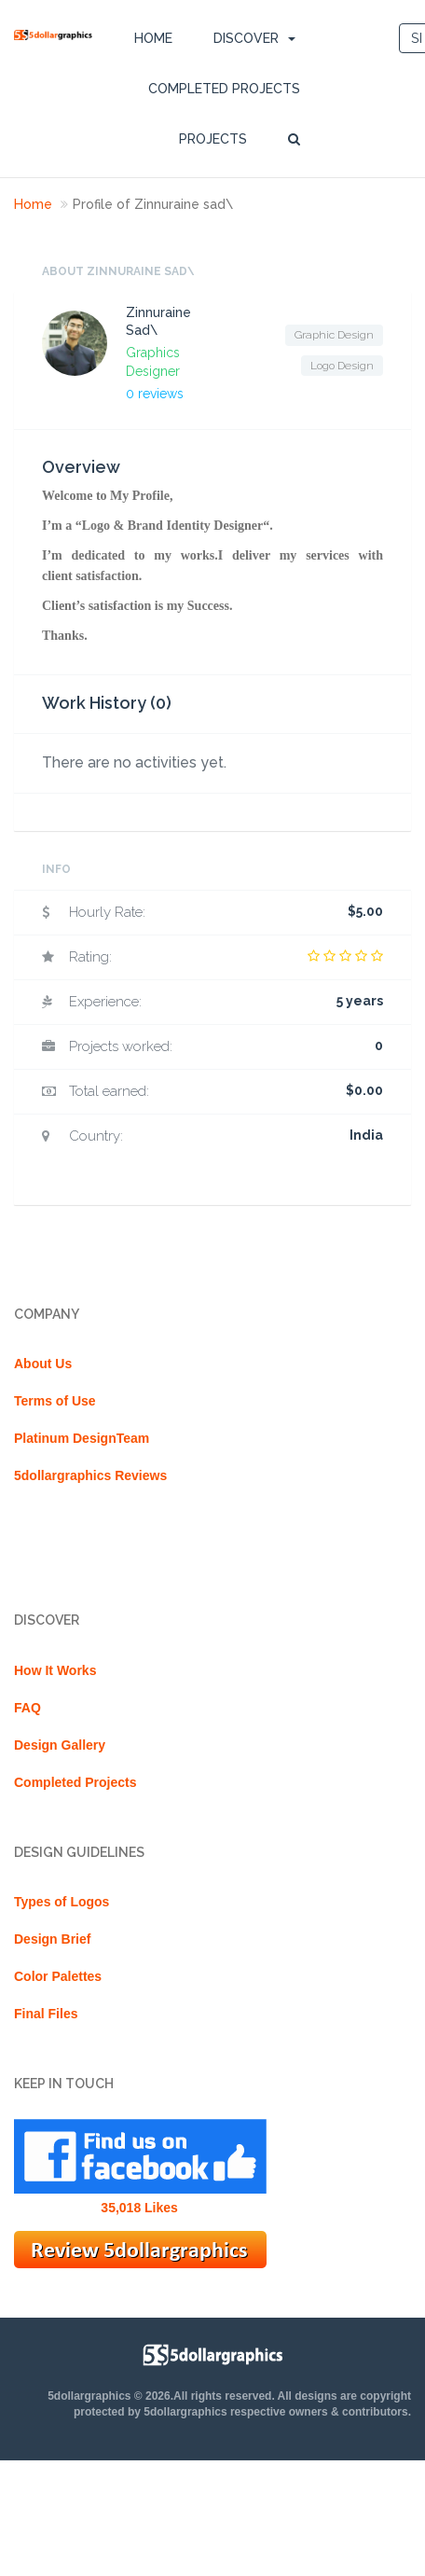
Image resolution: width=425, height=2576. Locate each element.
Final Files (45, 2013)
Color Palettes (58, 1976)
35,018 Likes (139, 2207)
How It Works (55, 1670)
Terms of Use (55, 1400)
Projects (213, 139)
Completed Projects (224, 88)
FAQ (27, 1707)
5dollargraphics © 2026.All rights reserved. (161, 2396)
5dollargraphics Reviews (90, 1475)
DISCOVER (246, 38)
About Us (43, 1363)
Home (153, 38)
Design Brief (52, 1939)
